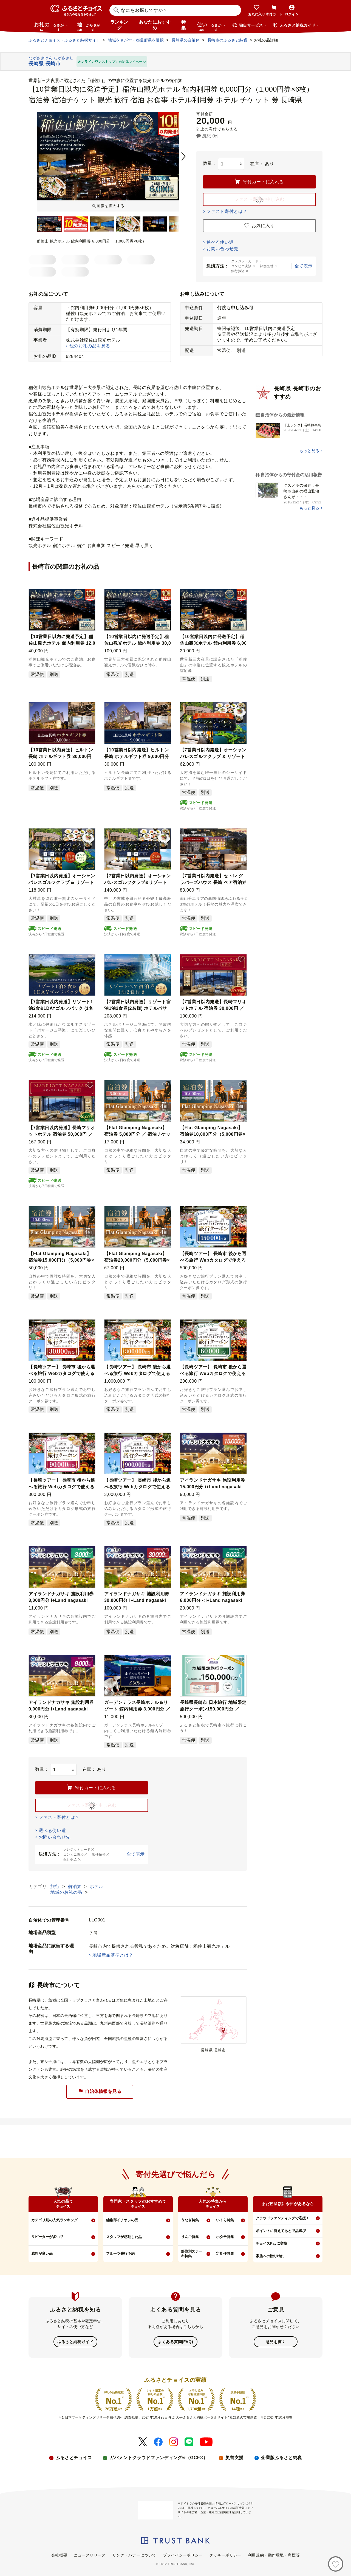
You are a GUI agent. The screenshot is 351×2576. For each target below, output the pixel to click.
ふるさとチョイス (74, 2457)
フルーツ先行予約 (120, 2253)
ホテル (96, 1886)
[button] (89, 594)
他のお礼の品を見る (89, 345)
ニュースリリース (90, 2554)
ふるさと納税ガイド (75, 2341)
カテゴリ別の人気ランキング (54, 2220)
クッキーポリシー (225, 2554)
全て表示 (304, 266)
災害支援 (234, 2457)
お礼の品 (51, 26)
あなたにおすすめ (155, 25)
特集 (183, 25)
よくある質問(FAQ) (175, 2341)
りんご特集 (190, 2237)
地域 (89, 26)
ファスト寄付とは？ (226, 211)
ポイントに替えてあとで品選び (281, 2231)
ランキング (119, 25)
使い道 (211, 26)
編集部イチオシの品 (122, 2220)
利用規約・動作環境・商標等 (274, 2554)
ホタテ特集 (225, 2237)
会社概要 (59, 2554)
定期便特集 (225, 2253)
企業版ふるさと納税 (281, 2457)
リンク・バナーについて (134, 2554)
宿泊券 (75, 1886)
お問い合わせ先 (222, 248)
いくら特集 (225, 2220)
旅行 (55, 1886)
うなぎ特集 (190, 2220)
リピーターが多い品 (47, 2237)
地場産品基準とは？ (112, 1955)
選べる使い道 (220, 242)
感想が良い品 (42, 2253)
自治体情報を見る (99, 2091)
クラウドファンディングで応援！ (282, 2218)
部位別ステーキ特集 (191, 2253)
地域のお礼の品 (67, 1892)
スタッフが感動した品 (124, 2237)
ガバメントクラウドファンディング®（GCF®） (158, 2457)
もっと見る (309, 451)
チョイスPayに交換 (271, 2243)
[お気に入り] (335, 2564)
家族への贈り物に (270, 2256)
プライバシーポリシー (183, 2554)
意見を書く (276, 2341)
